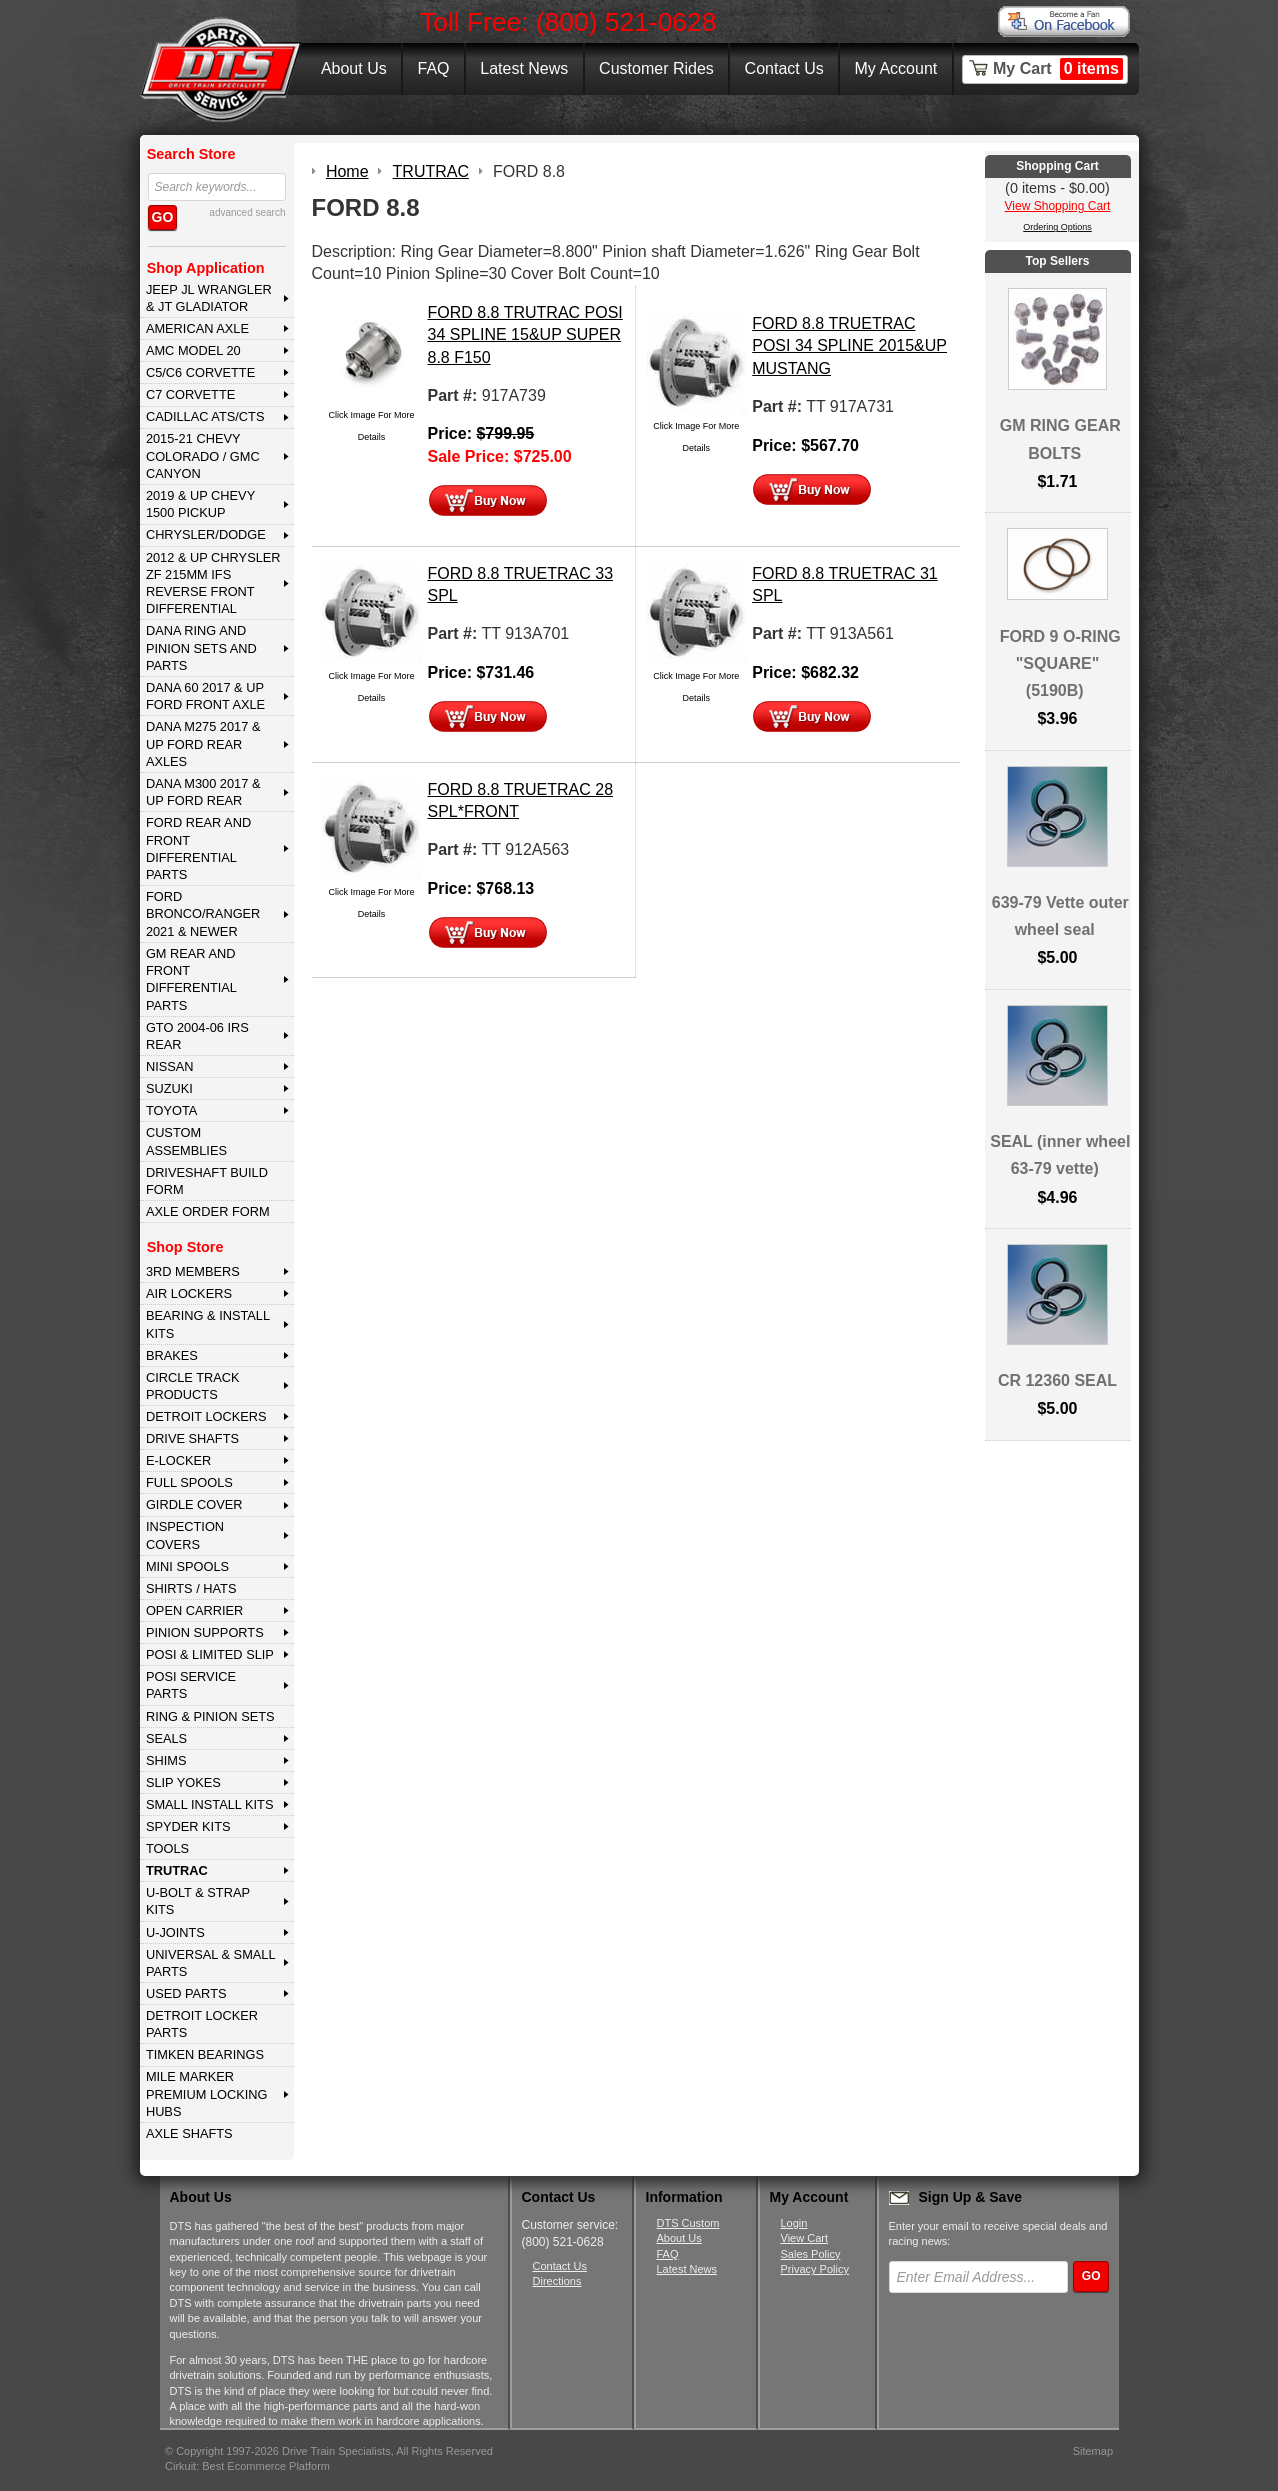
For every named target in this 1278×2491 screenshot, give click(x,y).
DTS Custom (688, 2223)
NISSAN (170, 1066)
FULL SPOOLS (189, 1482)
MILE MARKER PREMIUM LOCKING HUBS (207, 2094)
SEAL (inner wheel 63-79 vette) (1060, 1155)
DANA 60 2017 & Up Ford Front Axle (205, 696)
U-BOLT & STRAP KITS (198, 1901)
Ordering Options (1057, 227)
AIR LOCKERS (189, 1293)
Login (794, 2223)
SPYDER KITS (188, 1826)
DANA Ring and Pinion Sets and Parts (201, 648)
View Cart (804, 2238)
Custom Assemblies (186, 1141)
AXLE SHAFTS (189, 2133)
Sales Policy (811, 2254)
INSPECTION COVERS (185, 1535)
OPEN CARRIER (194, 1610)
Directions (557, 2281)
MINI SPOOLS (187, 1566)
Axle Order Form (208, 1211)
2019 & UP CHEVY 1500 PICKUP (200, 504)
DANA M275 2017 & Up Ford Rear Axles (203, 744)
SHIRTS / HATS (191, 1588)
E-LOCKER (178, 1460)
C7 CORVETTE (190, 394)
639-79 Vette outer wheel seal (1060, 916)
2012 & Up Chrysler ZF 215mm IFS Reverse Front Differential (213, 583)
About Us (354, 68)
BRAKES (172, 1355)
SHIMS (166, 1760)
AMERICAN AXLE (197, 328)
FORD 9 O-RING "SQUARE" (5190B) (1060, 663)
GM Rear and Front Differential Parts (191, 979)
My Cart (1058, 69)
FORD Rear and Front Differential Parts (198, 848)
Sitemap (1093, 2451)
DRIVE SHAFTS (192, 1438)
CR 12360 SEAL (1057, 1380)
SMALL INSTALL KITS (210, 1804)
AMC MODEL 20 (193, 350)
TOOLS (167, 1848)
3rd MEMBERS (193, 1271)
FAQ (433, 68)
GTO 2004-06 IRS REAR (197, 1036)
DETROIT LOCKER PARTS (202, 2024)
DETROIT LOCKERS (206, 1416)
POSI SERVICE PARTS (191, 1685)
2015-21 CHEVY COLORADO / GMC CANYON (203, 456)
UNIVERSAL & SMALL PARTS (211, 1963)
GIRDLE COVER (194, 1504)
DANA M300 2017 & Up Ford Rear (203, 792)
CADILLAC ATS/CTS (205, 416)
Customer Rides (656, 68)
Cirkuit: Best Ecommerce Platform (247, 2466)
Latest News (524, 68)
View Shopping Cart (1058, 206)
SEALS (166, 1738)
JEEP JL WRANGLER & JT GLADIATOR (209, 298)
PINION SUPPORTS (205, 1632)
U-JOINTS (175, 1932)
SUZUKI (169, 1088)
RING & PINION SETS (210, 1716)
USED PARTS (186, 1993)
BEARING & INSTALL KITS (208, 1324)
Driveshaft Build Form (207, 1181)
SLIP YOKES (183, 1782)
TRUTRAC (177, 1870)
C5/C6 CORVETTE (200, 372)
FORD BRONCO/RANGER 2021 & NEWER (203, 914)
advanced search (247, 212)
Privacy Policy (815, 2269)
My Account (896, 68)
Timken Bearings (205, 2054)
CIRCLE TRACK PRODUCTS (193, 1386)
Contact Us (784, 68)
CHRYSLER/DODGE (206, 534)
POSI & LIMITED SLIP (210, 1654)
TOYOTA (171, 1110)
